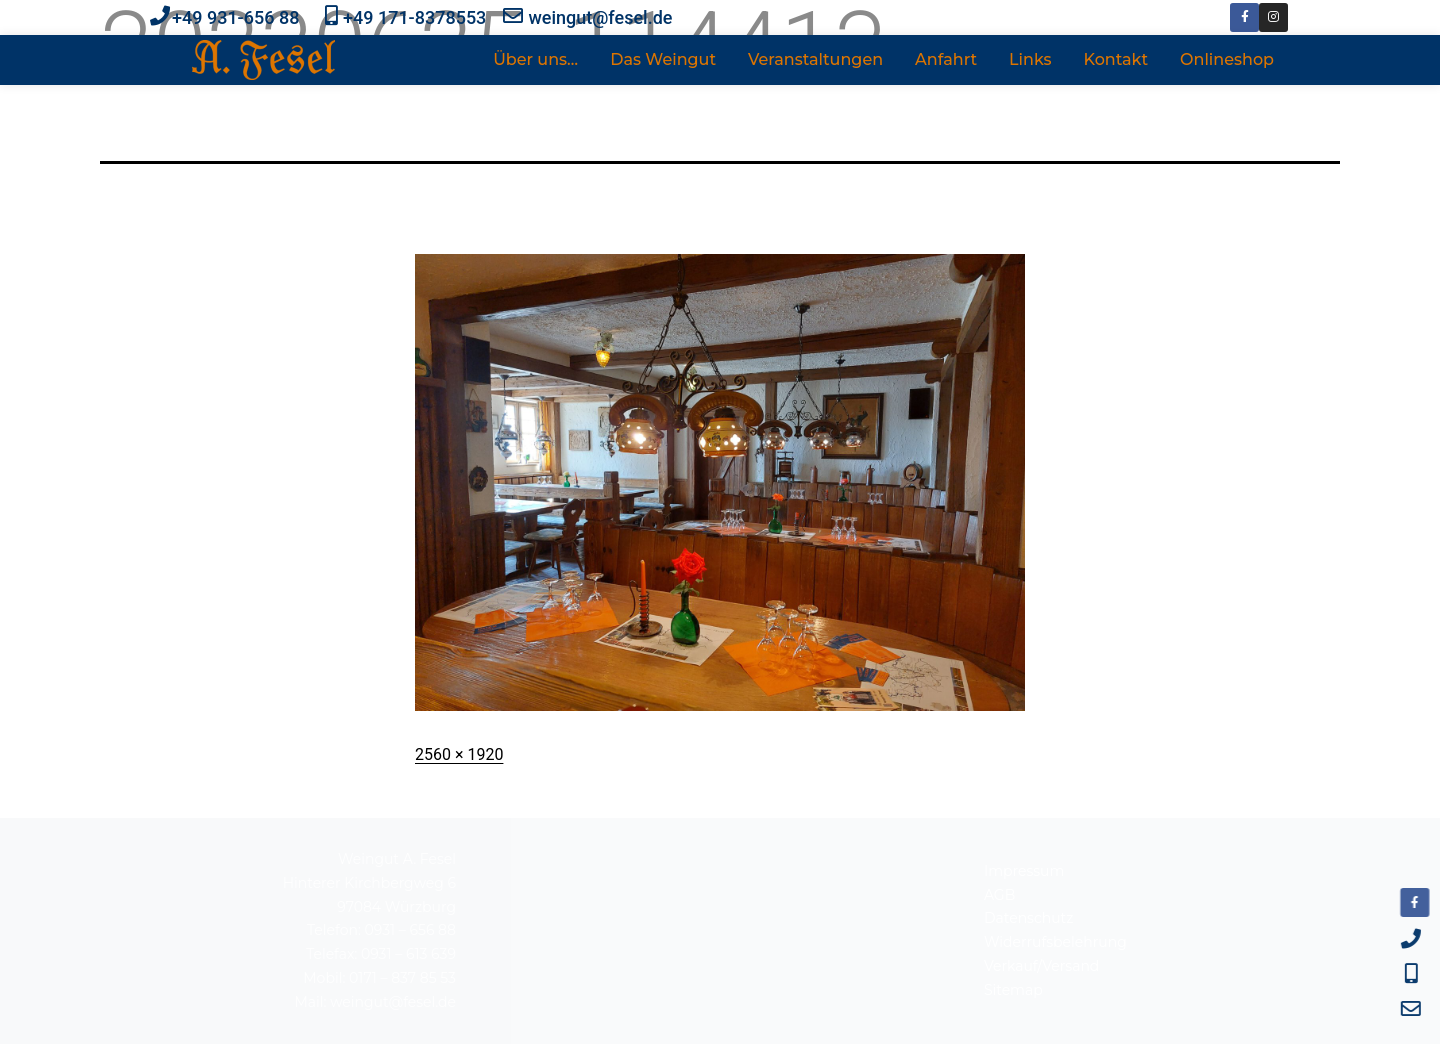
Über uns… (535, 59)
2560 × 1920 (459, 754)
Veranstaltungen (815, 59)
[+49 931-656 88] (160, 16)
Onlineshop (1227, 59)
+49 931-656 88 (235, 17)
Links (1030, 59)
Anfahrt (946, 59)
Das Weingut (663, 59)
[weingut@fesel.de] (513, 16)
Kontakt (1116, 59)
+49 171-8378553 (414, 17)
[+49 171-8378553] (331, 16)
